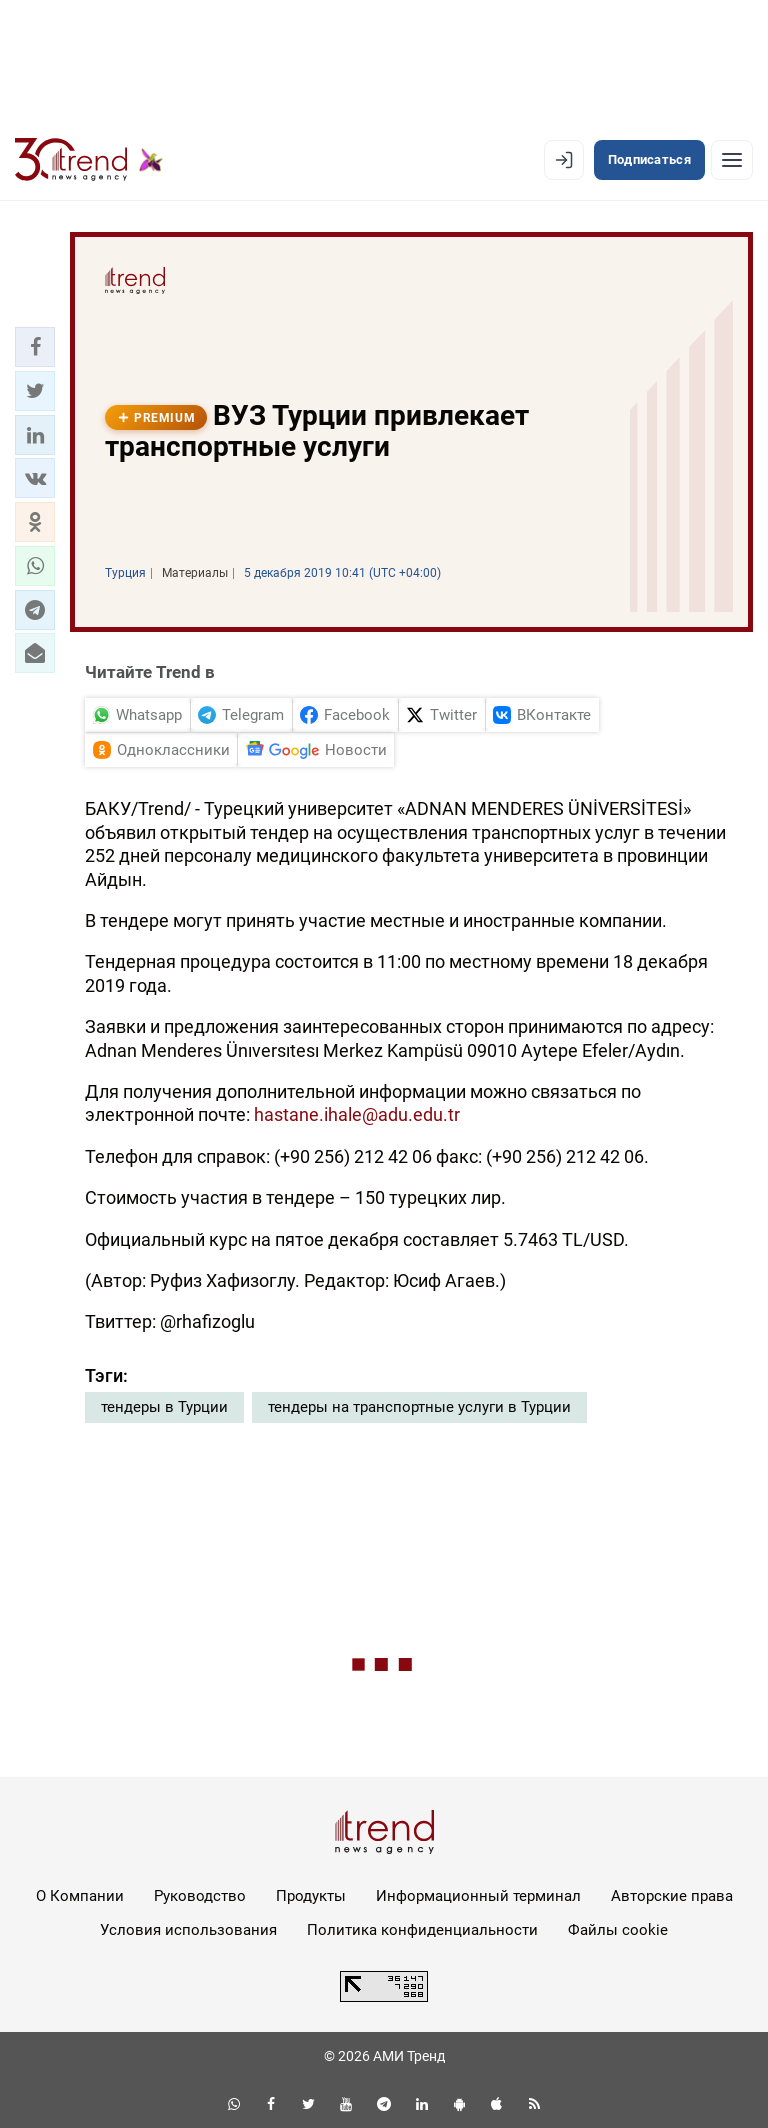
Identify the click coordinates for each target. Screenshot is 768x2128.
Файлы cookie (618, 1930)
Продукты (311, 1896)
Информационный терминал (478, 1896)
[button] (35, 347)
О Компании (80, 1896)
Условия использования (188, 1930)
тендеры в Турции (164, 1407)
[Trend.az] (89, 160)
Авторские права (672, 1896)
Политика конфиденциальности (422, 1930)
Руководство (200, 1896)
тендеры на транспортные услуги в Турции (419, 1407)
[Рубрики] (732, 160)
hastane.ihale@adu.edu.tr (357, 1114)
